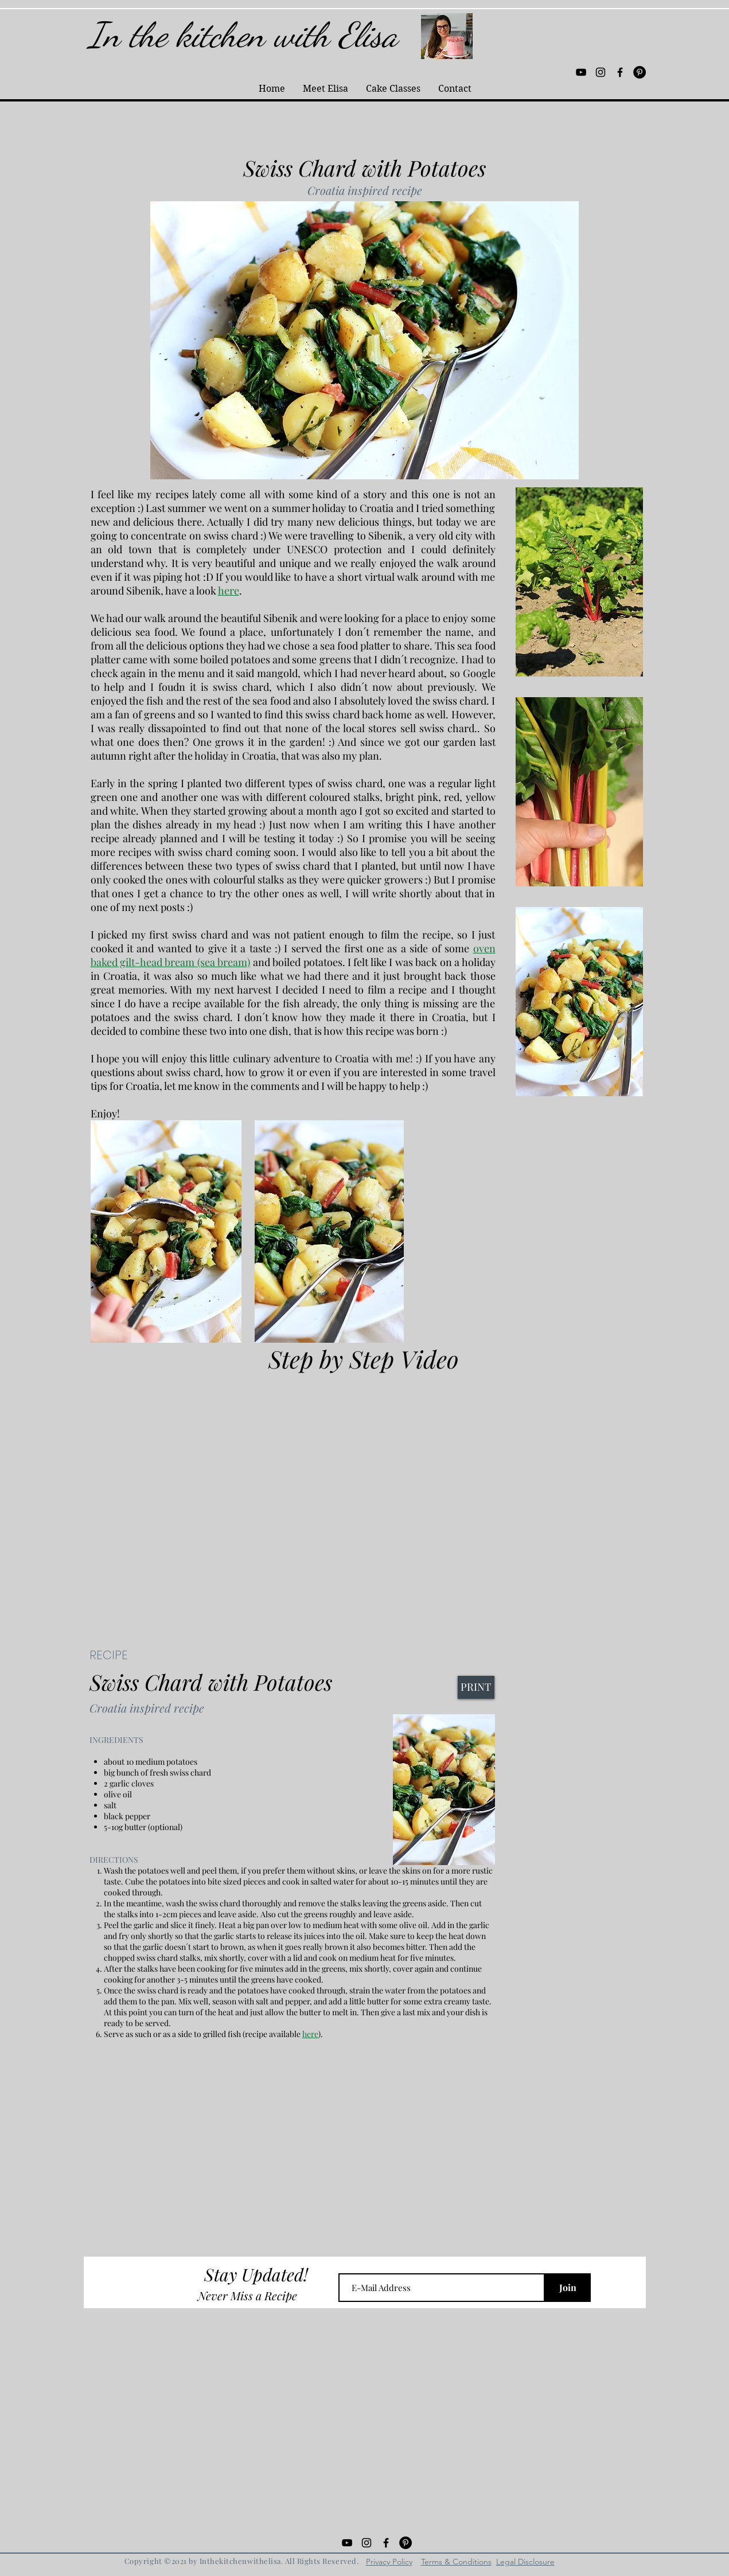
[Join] (568, 2287)
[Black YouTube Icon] (581, 72)
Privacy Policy (389, 2562)
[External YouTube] (365, 1490)
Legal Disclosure (525, 2562)
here (228, 590)
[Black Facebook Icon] (620, 72)
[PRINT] (476, 1687)
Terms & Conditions (456, 2562)
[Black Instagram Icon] (600, 72)
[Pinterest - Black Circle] (639, 72)
